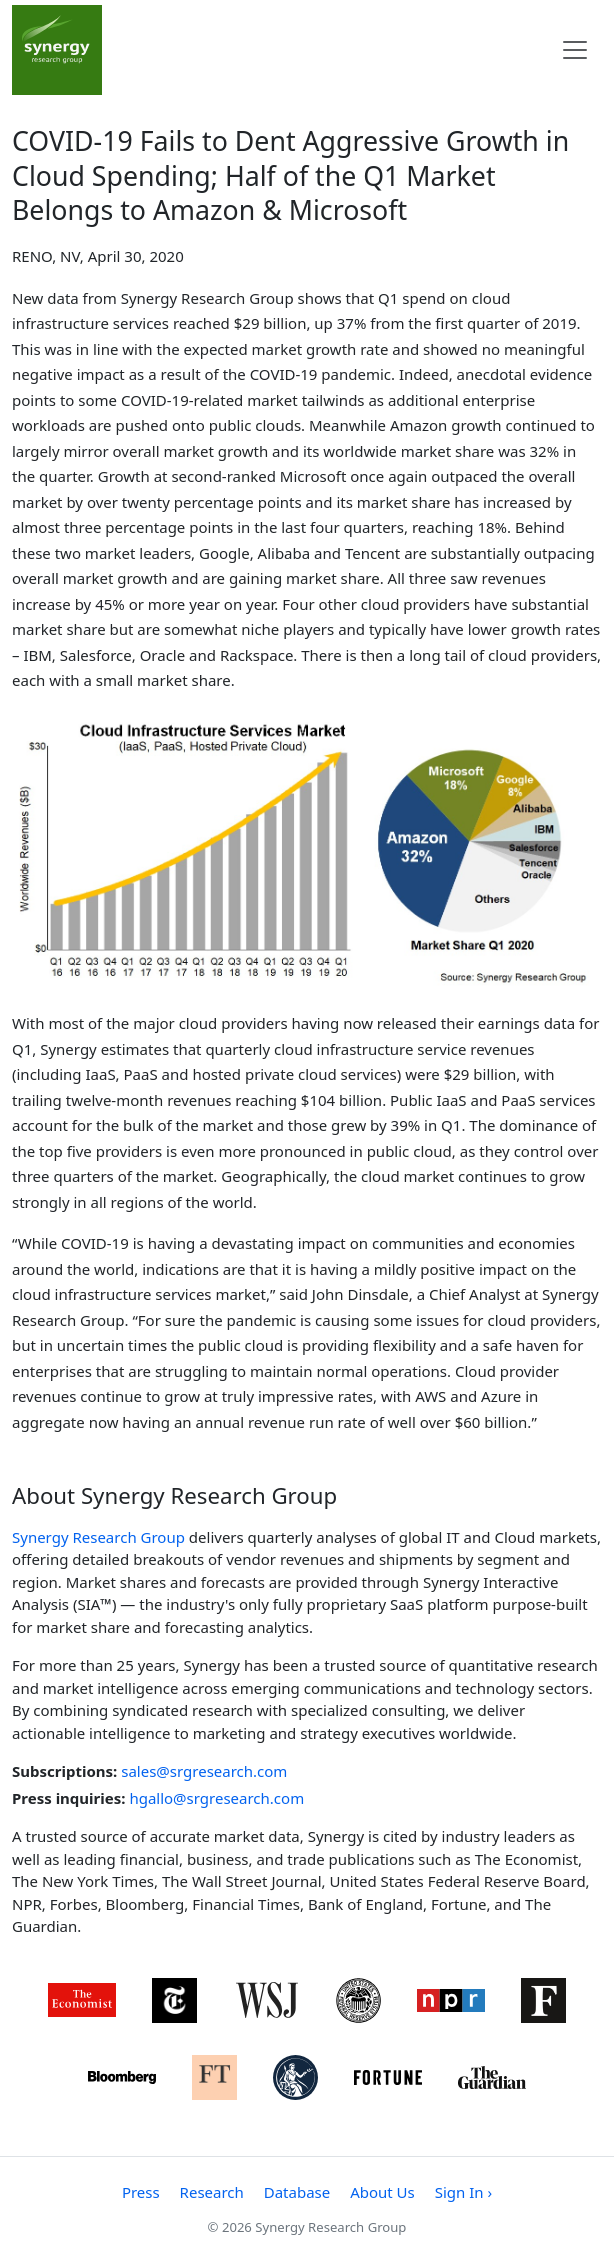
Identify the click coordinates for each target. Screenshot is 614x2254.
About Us (382, 2192)
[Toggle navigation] (575, 50)
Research (212, 2192)
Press (141, 2192)
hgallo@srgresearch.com (216, 1798)
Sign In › (463, 2192)
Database (297, 2192)
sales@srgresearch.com (204, 1771)
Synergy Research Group (98, 1537)
